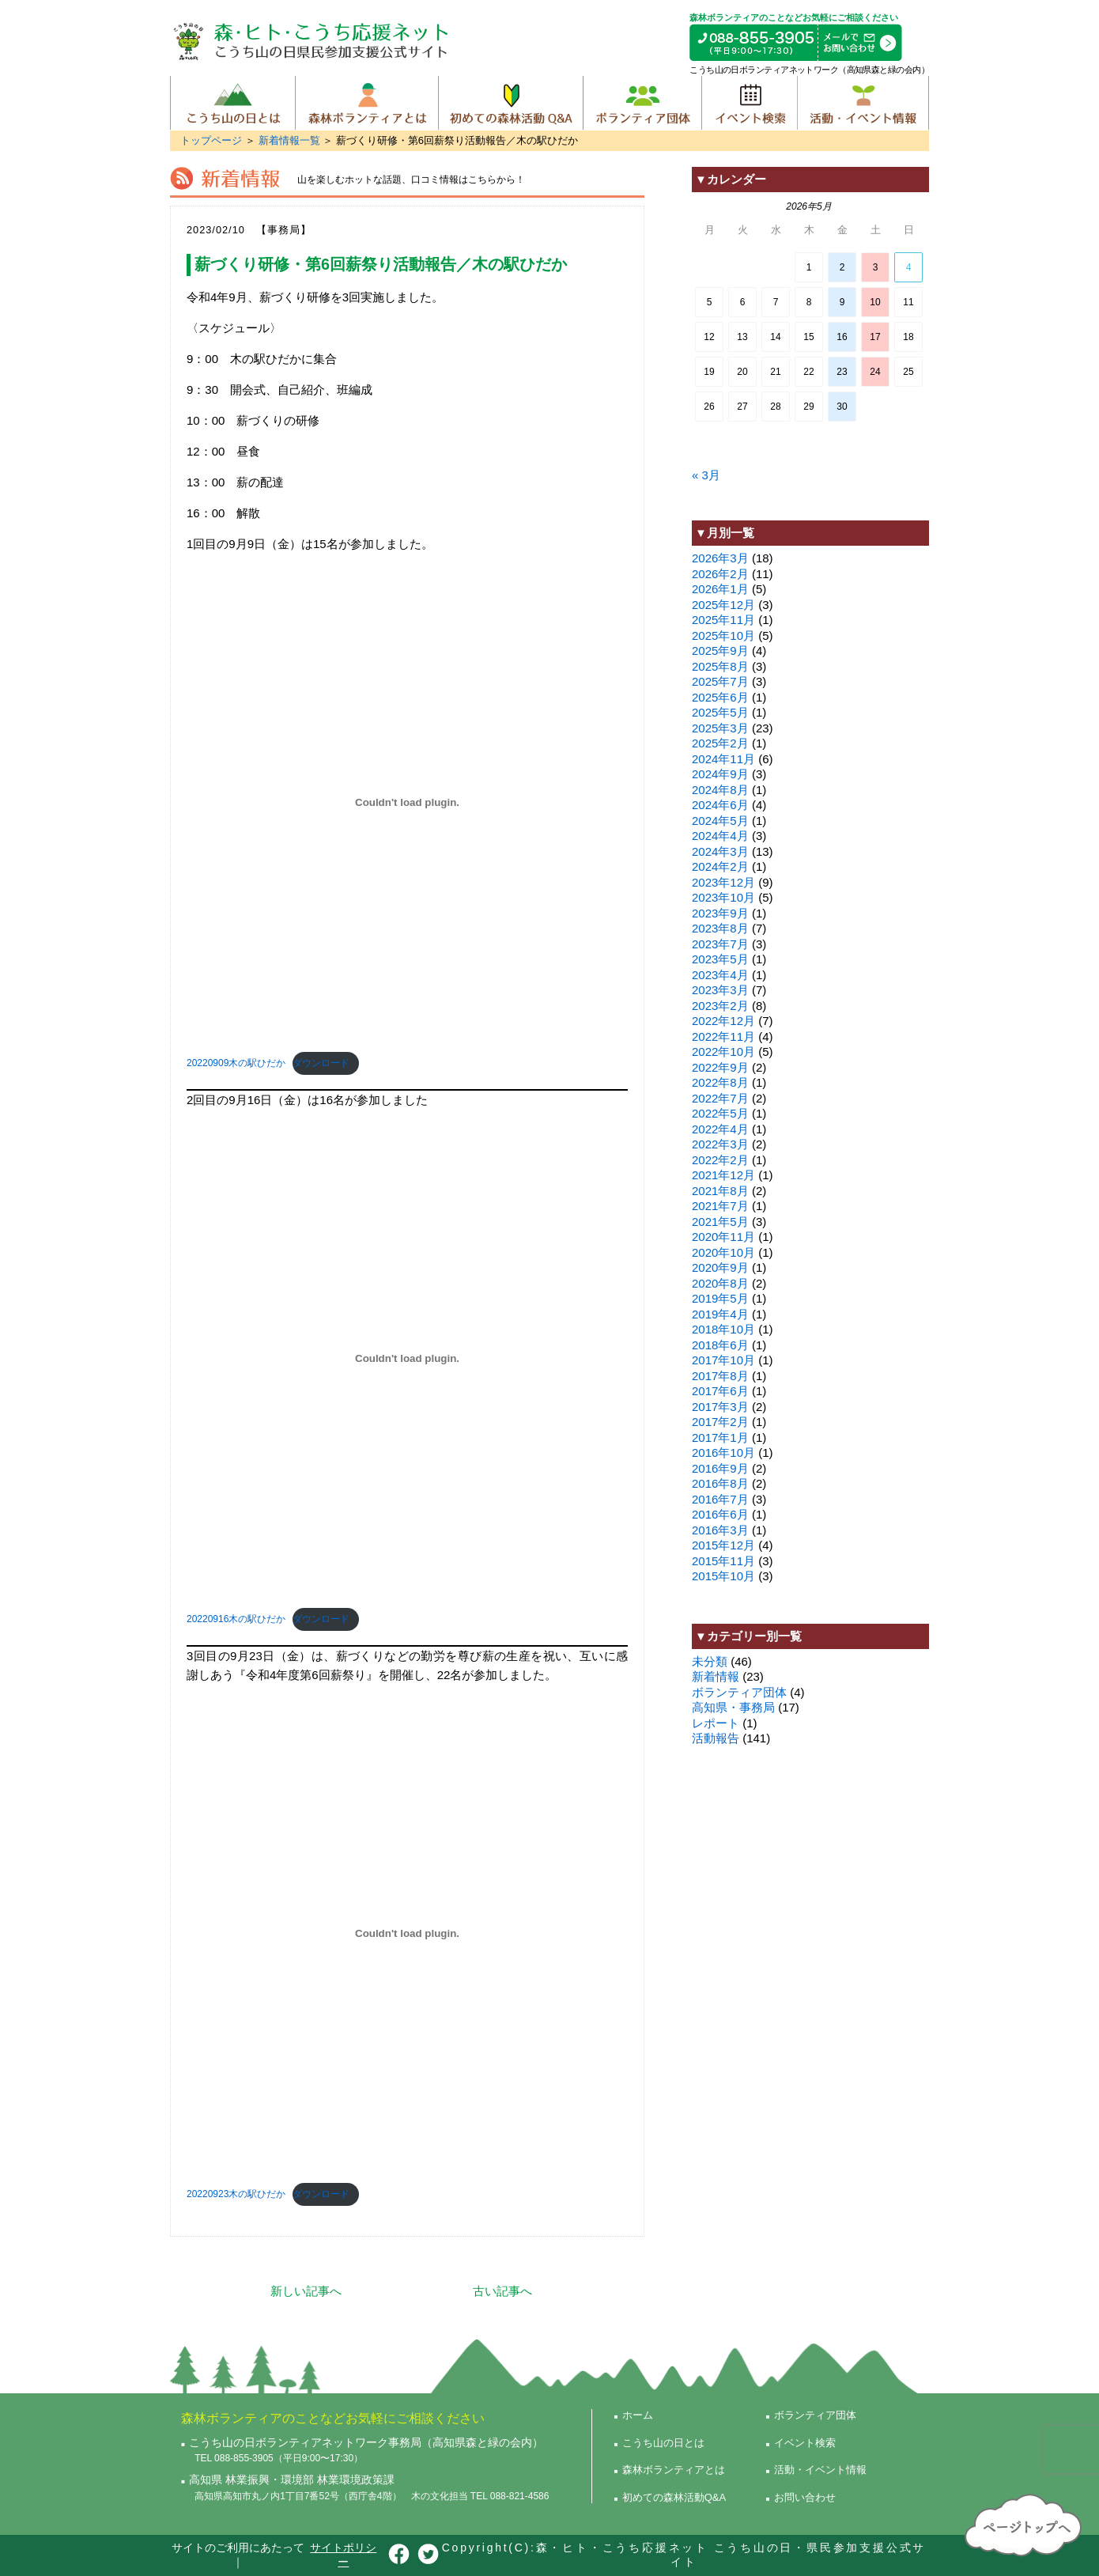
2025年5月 (720, 712)
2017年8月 (720, 1376)
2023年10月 (723, 897)
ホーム (637, 2415)
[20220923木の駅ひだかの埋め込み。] (407, 1934)
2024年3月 (720, 851)
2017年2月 (720, 1421)
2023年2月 (720, 1005)
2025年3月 (720, 728)
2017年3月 (720, 1406)
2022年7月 (720, 1098)
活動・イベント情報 (863, 103)
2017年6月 (720, 1391)
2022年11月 (723, 1036)
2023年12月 (723, 882)
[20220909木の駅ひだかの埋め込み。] (407, 803)
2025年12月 (723, 604)
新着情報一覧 (289, 140)
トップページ (211, 140)
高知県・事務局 (733, 1707)
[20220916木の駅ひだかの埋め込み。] (407, 1359)
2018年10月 (723, 1329)
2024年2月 (720, 866)
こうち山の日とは (233, 103)
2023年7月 (720, 944)
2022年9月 (720, 1067)
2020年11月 (723, 1236)
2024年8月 (720, 789)
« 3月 (706, 475)
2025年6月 (720, 697)
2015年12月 (723, 1545)
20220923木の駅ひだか (236, 2194)
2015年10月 (723, 1576)
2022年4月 (720, 1129)
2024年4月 (720, 835)
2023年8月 (720, 928)
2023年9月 (720, 913)
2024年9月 (720, 774)
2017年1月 (720, 1437)
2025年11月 (723, 619)
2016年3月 (720, 1530)
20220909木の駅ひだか (236, 1063)
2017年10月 (723, 1360)
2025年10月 (723, 635)
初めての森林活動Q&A (510, 103)
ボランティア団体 (642, 103)
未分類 (709, 1661)
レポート (715, 1723)
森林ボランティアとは (367, 103)
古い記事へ (502, 2291)
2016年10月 (723, 1452)
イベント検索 (749, 103)
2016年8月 (720, 1483)
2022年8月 (720, 1082)
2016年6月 (720, 1514)
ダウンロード (321, 1063)
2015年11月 (723, 1561)
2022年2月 (720, 1160)
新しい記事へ (306, 2291)
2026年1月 (720, 589)
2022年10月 (723, 1051)
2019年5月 (720, 1298)
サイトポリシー (343, 2554)
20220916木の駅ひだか (236, 1619)
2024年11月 (723, 759)
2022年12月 (723, 1020)
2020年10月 (723, 1252)
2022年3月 (720, 1144)
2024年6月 (720, 804)
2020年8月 (720, 1283)
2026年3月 (720, 558)
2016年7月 (720, 1499)
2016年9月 (720, 1468)
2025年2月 (720, 743)
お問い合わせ (805, 2497)
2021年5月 (720, 1221)
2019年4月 (720, 1314)
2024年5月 (720, 820)
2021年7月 (720, 1205)
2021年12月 (723, 1175)
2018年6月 (720, 1345)
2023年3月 (720, 990)
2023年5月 (720, 959)
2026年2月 (720, 574)
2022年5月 (720, 1113)
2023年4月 (720, 975)
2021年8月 (720, 1190)
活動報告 (715, 1738)
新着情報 (715, 1676)
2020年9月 (720, 1267)
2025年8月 (720, 666)
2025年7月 (720, 681)
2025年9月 (720, 650)
